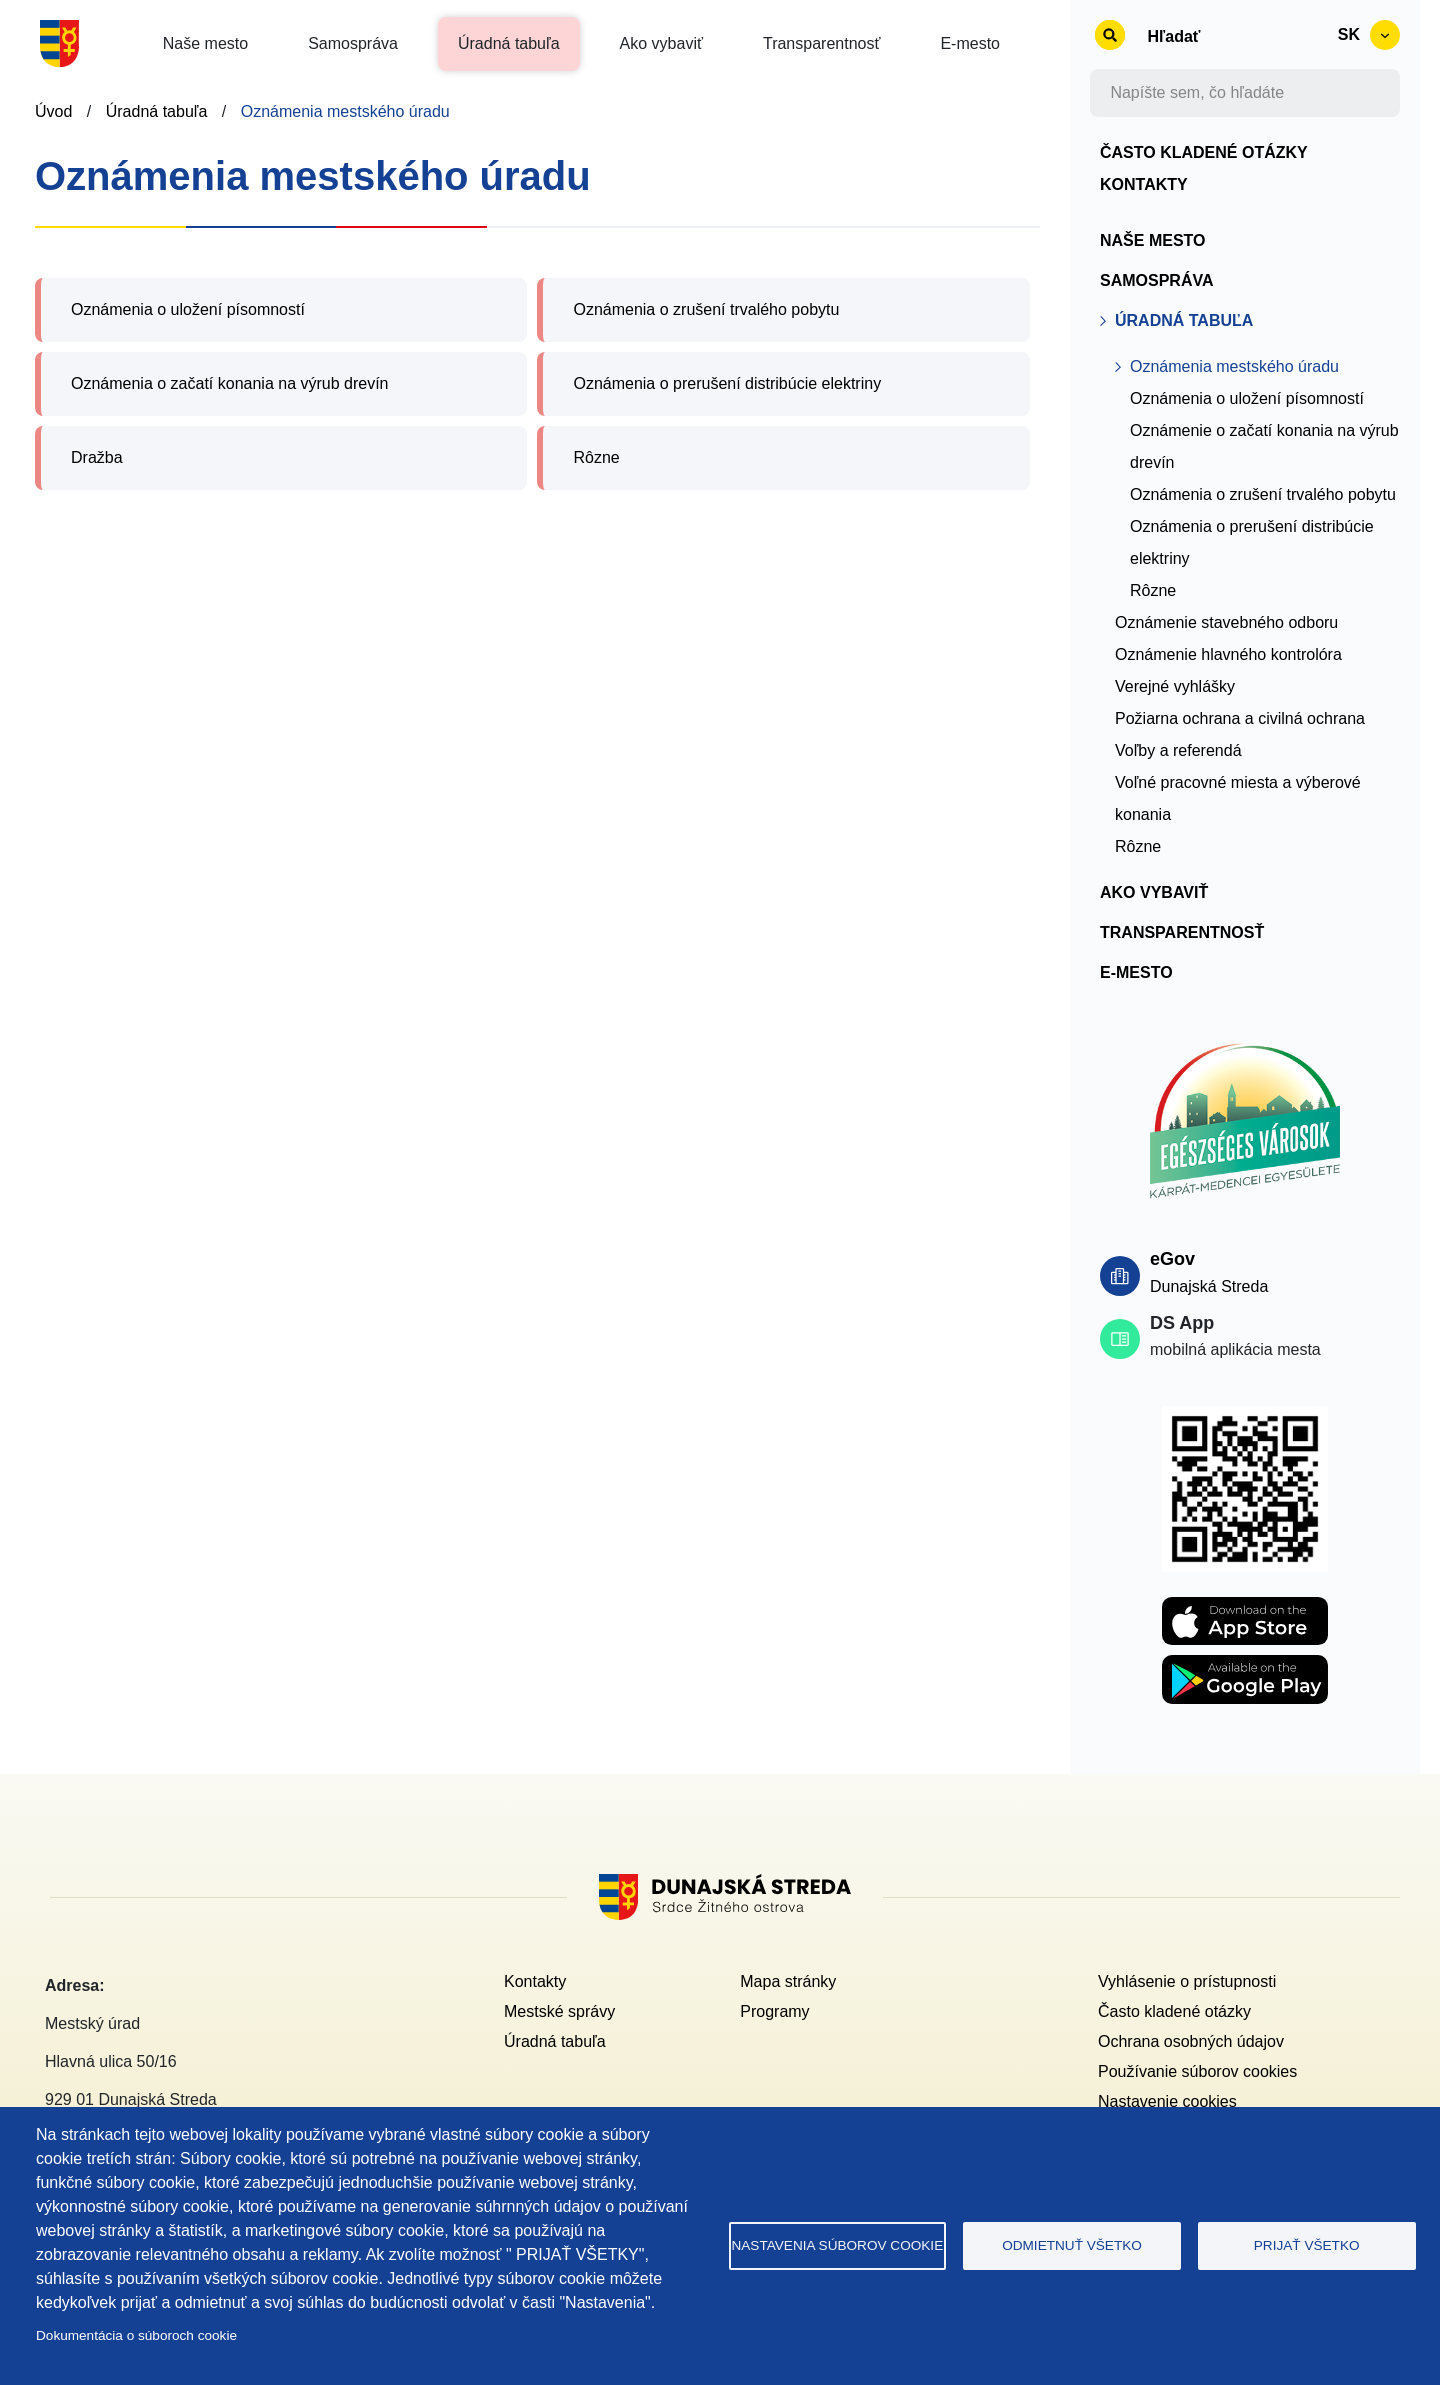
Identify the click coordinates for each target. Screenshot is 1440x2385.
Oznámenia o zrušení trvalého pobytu (706, 309)
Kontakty (1144, 184)
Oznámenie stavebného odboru (1226, 622)
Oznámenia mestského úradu (345, 111)
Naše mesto (1153, 240)
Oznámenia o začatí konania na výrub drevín (230, 383)
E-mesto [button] (970, 43)
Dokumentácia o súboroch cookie (136, 2335)
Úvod (53, 111)
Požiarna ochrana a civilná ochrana (1240, 718)
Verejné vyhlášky (1175, 686)
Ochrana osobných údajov (1191, 2041)
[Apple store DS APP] (1245, 1608)
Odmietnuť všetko (1072, 2245)
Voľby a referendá (1178, 750)
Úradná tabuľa (157, 111)
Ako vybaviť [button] (661, 43)
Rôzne (596, 457)
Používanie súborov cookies (1197, 2071)
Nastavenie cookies (1167, 2101)
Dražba (97, 457)
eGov (1172, 1259)
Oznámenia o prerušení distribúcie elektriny (727, 383)
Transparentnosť (1182, 932)
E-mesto (1136, 972)
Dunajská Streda (1209, 1286)
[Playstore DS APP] (1245, 1666)
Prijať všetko (1307, 2245)
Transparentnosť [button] (821, 43)
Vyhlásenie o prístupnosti (1187, 1981)
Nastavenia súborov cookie (837, 2245)
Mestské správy (559, 2011)
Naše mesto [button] (205, 43)
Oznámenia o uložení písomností (188, 309)
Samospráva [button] (353, 43)
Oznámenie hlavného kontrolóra (1228, 654)
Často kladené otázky (1204, 152)
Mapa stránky (788, 1981)
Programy (774, 2011)
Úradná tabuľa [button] (509, 43)
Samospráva (1157, 280)
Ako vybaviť (1154, 892)
